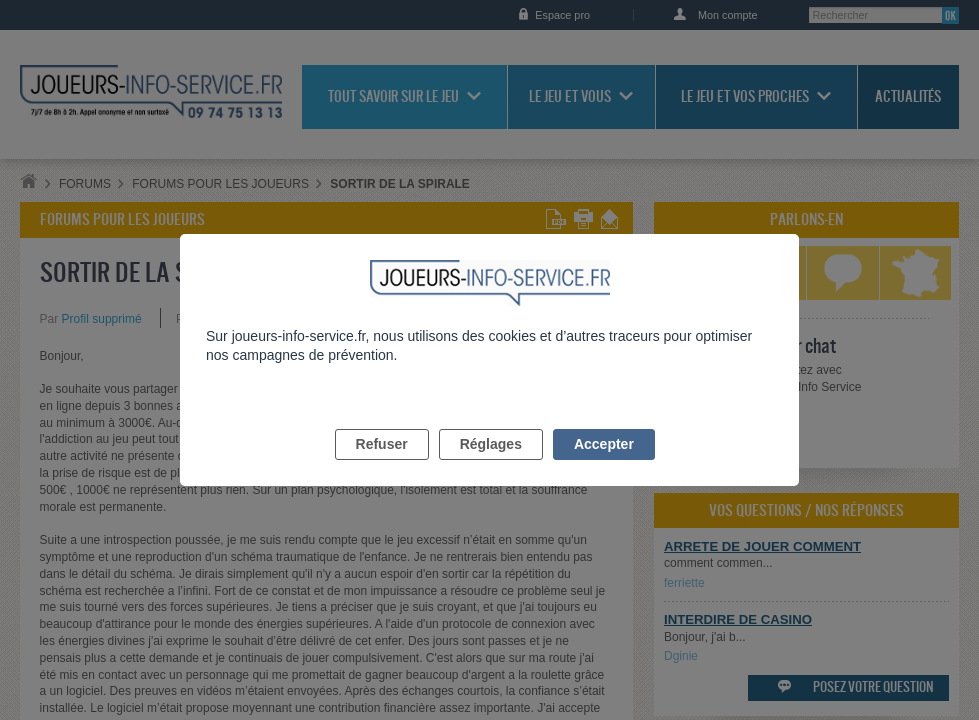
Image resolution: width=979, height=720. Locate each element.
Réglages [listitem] (491, 467)
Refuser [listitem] (382, 467)
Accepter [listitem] (604, 467)
